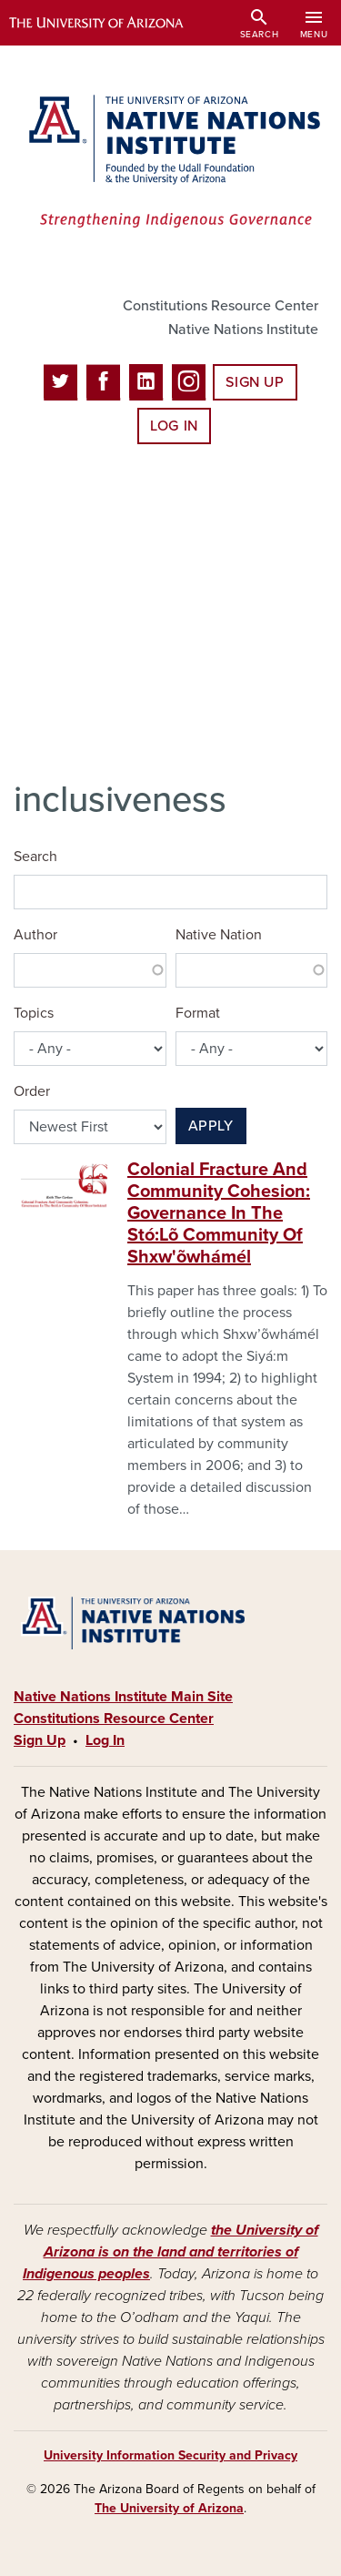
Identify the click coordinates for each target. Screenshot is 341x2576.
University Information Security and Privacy (170, 2455)
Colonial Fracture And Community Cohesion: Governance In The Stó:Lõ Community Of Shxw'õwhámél (218, 1213)
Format (198, 1013)
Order (32, 1091)
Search (35, 856)
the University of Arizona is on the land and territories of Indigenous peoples (170, 2252)
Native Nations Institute (243, 329)
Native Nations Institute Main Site (123, 1697)
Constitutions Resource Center (220, 306)
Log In (174, 426)
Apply (211, 1126)
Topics (34, 1013)
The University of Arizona (169, 2508)
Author (35, 935)
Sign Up (255, 382)
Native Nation (219, 935)
